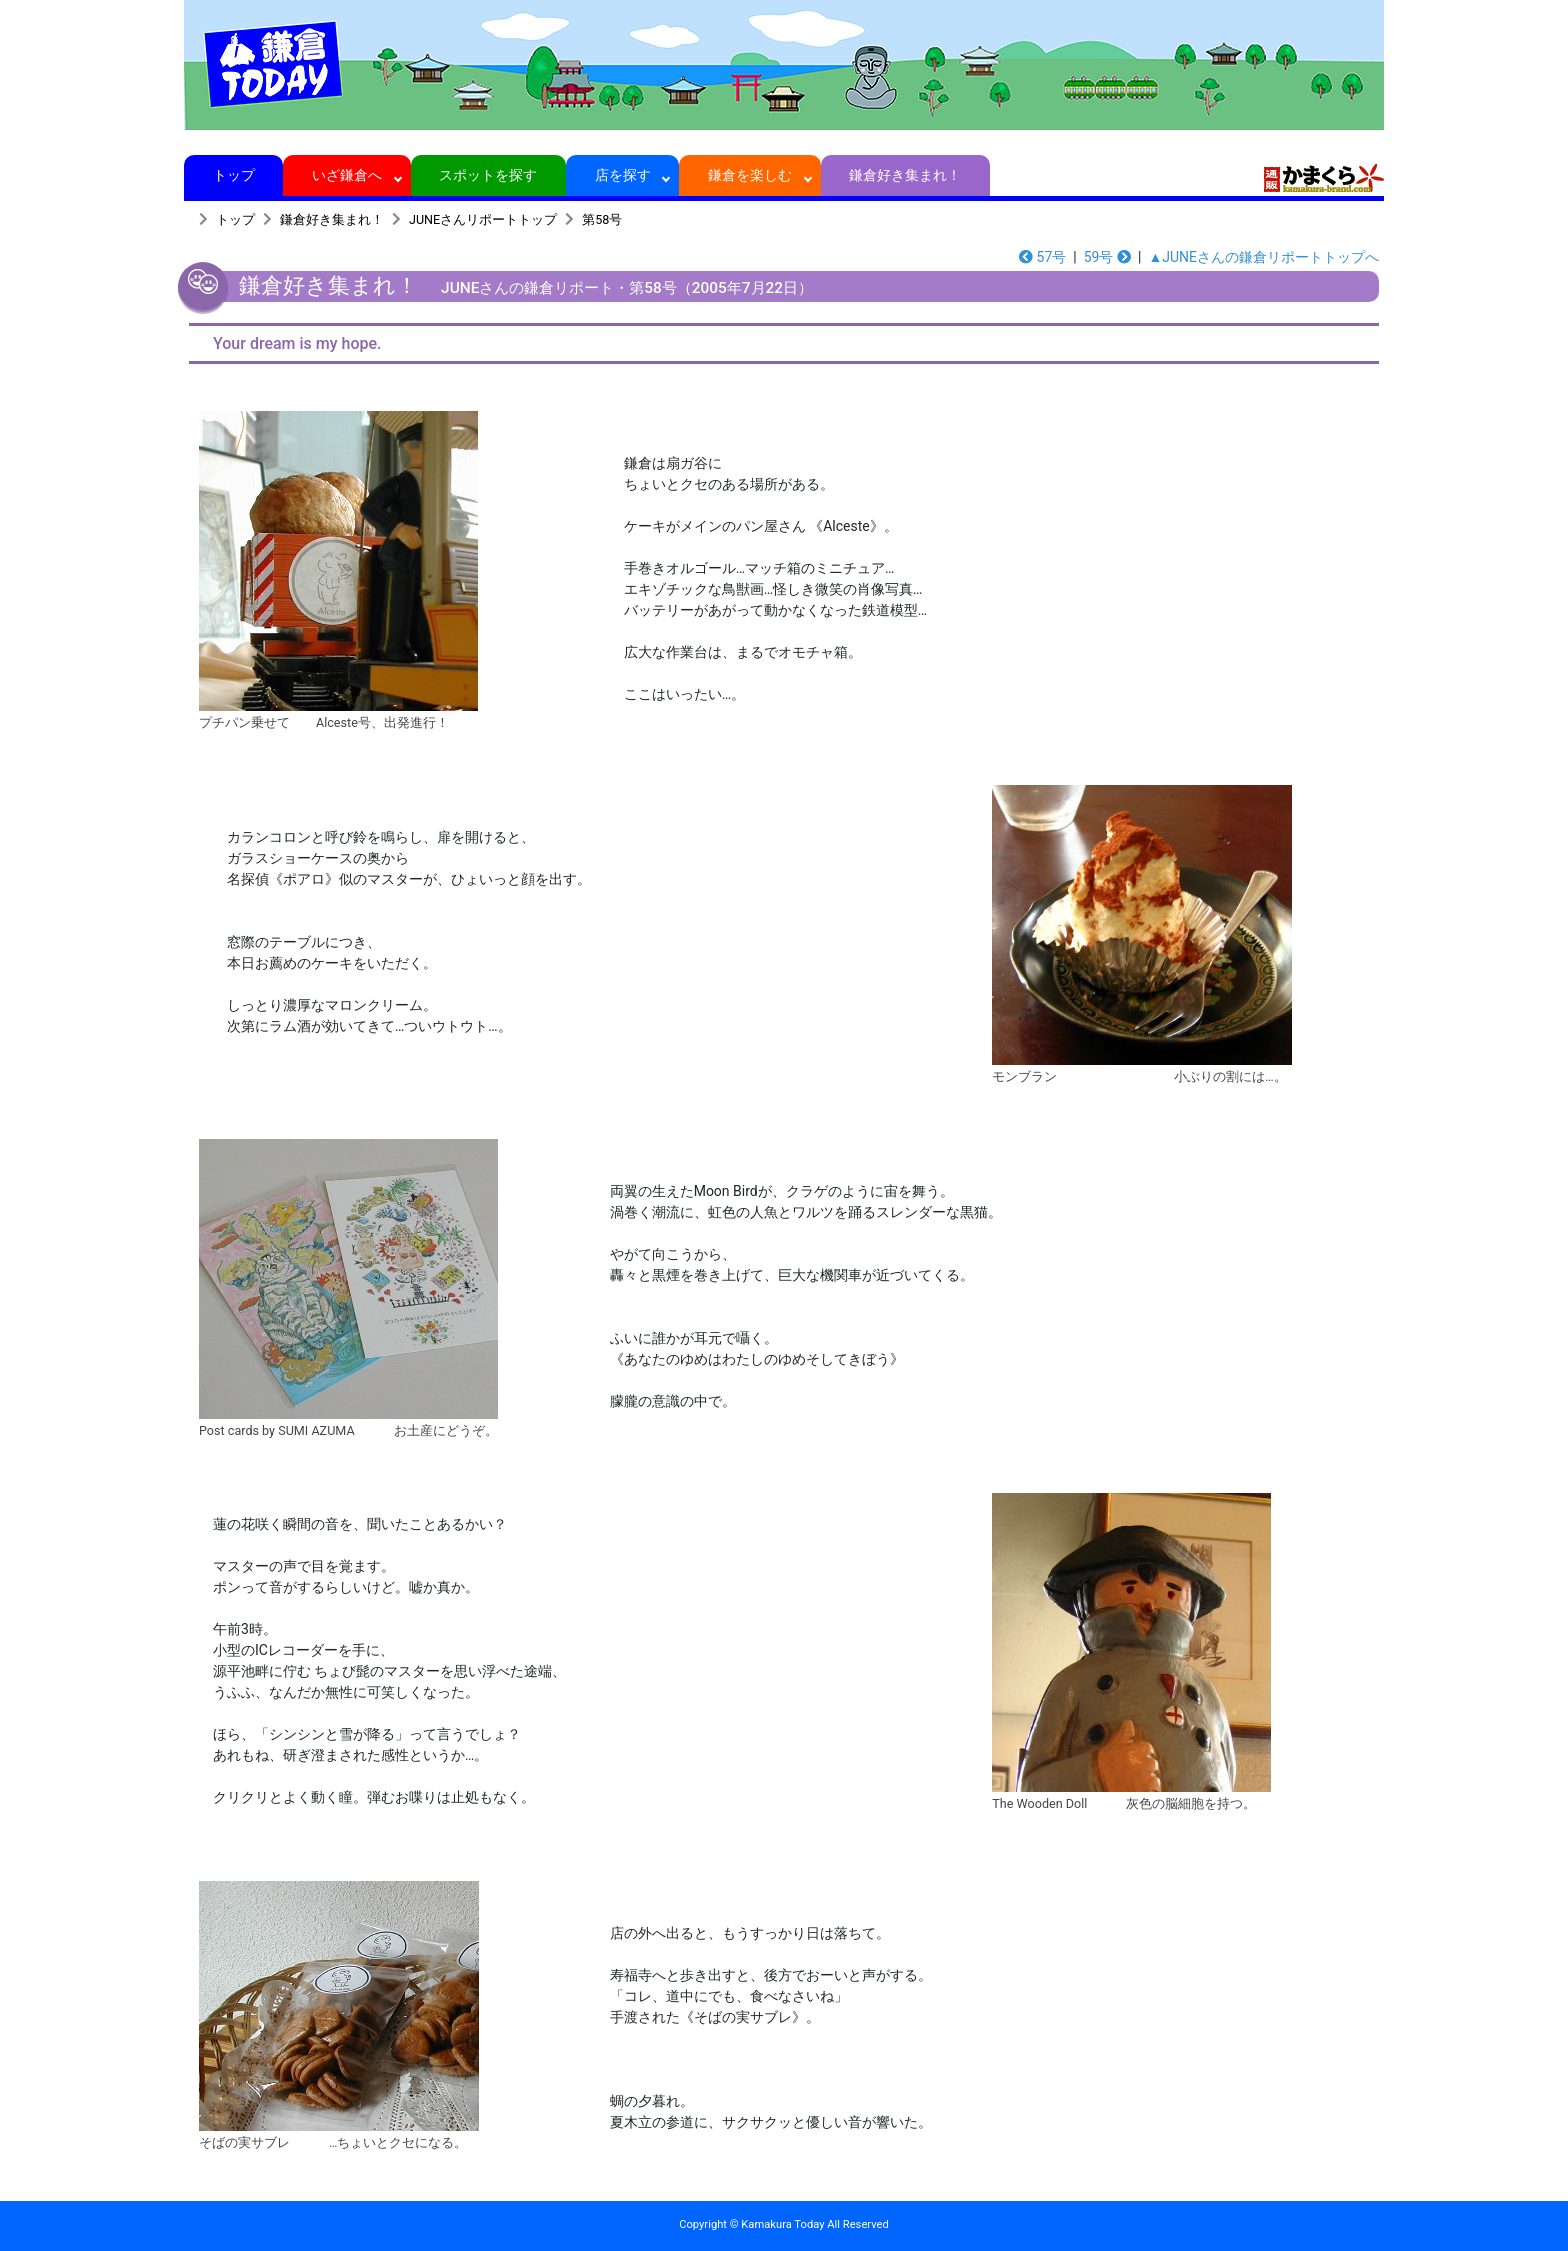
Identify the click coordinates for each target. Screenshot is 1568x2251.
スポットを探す (488, 175)
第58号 (602, 219)
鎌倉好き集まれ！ (905, 175)
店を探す (622, 175)
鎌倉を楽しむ (750, 175)
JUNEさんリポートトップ (483, 219)
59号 (1107, 257)
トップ (233, 175)
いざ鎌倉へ (347, 175)
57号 (1042, 257)
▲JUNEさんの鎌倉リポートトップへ (1263, 257)
